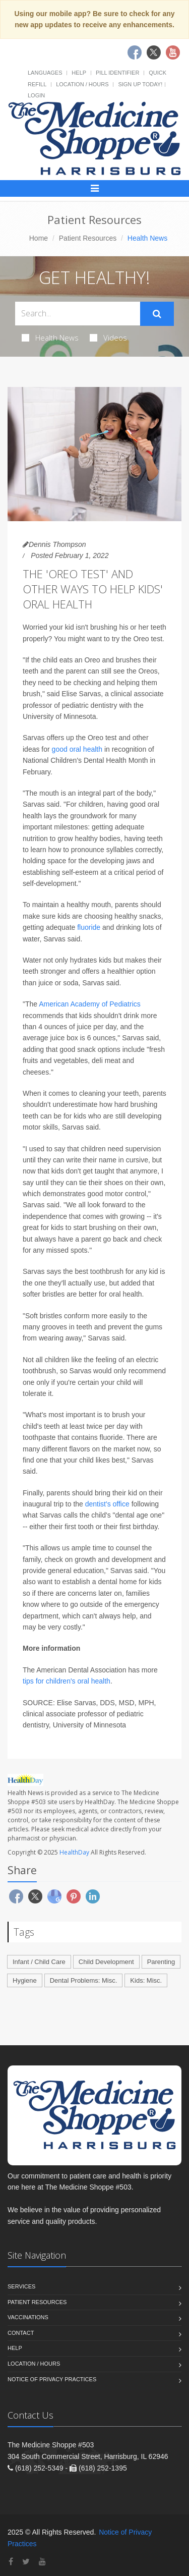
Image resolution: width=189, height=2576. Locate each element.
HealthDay (74, 1852)
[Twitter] (26, 2561)
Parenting (161, 1962)
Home (38, 238)
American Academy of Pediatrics (90, 1004)
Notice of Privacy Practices (52, 2379)
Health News (50, 337)
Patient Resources (87, 238)
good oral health (77, 749)
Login (36, 95)
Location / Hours (82, 84)
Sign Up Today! (140, 84)
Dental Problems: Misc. (83, 1980)
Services (21, 2286)
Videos (108, 337)
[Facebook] (11, 2561)
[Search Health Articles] (77, 313)
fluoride (88, 927)
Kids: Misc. (146, 1980)
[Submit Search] (157, 314)
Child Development (106, 1962)
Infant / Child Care (39, 1962)
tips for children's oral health (66, 1681)
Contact (21, 2333)
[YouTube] (42, 2561)
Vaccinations (28, 2317)
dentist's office (107, 1504)
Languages (45, 73)
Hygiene (25, 1980)
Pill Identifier (117, 73)
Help (79, 73)
